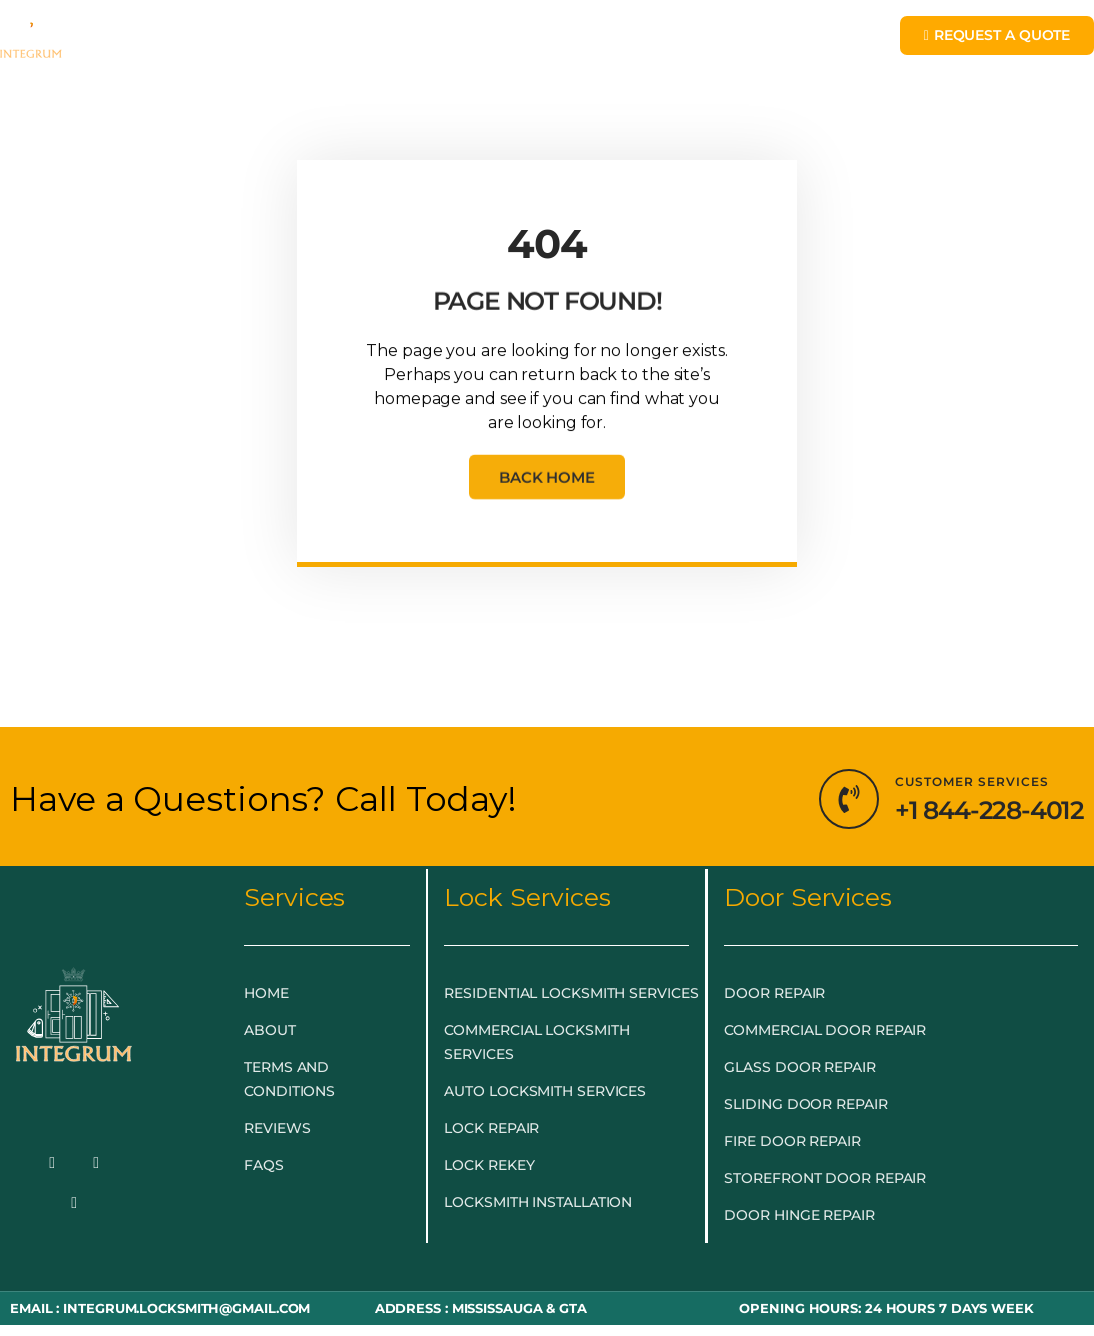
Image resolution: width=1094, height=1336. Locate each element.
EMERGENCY (277, 43)
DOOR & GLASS (670, 43)
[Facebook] (52, 1164)
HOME (166, 42)
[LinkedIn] (74, 1204)
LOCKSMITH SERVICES (467, 43)
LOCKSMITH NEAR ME (468, 89)
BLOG (791, 42)
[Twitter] (96, 1164)
